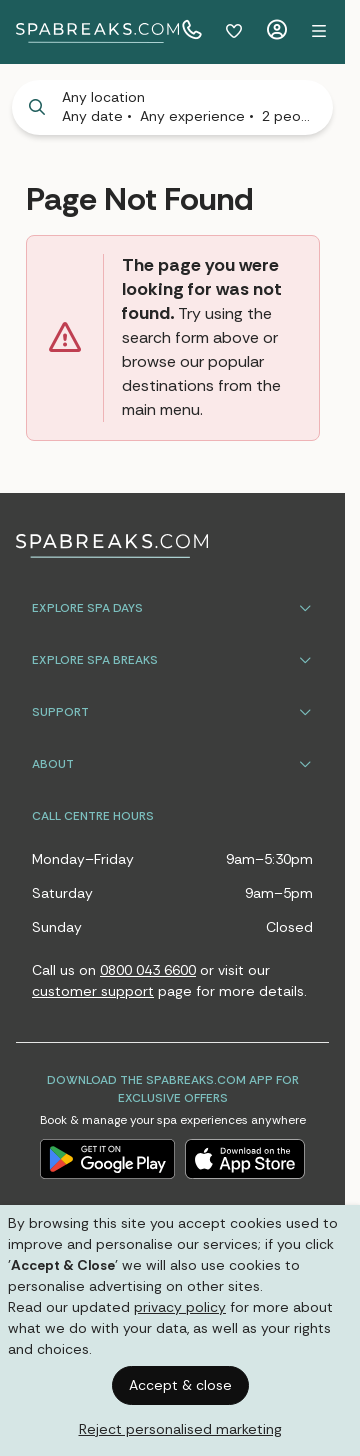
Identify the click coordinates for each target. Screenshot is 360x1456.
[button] (319, 32)
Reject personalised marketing (180, 1429)
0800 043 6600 (148, 970)
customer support (93, 991)
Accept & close (180, 1385)
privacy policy (180, 1307)
